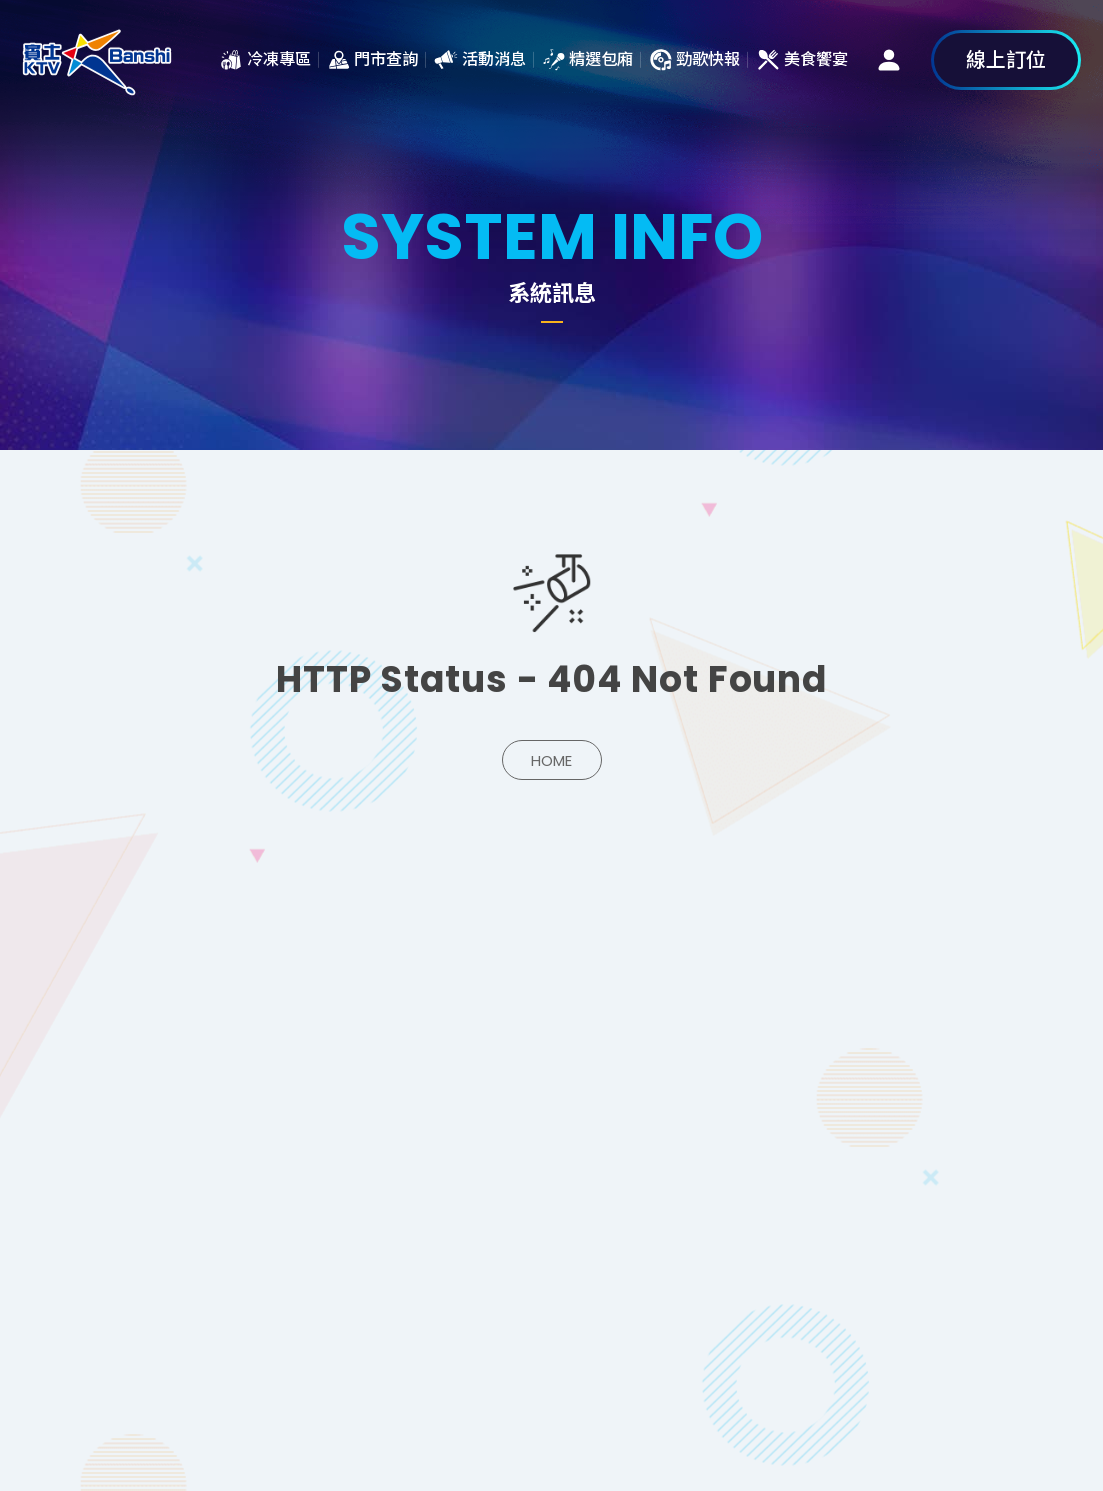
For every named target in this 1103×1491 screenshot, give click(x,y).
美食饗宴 (816, 59)
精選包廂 (601, 59)
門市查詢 (386, 59)
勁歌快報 (708, 59)
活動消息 (494, 59)
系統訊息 (97, 60)
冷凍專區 (279, 59)
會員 (889, 60)
